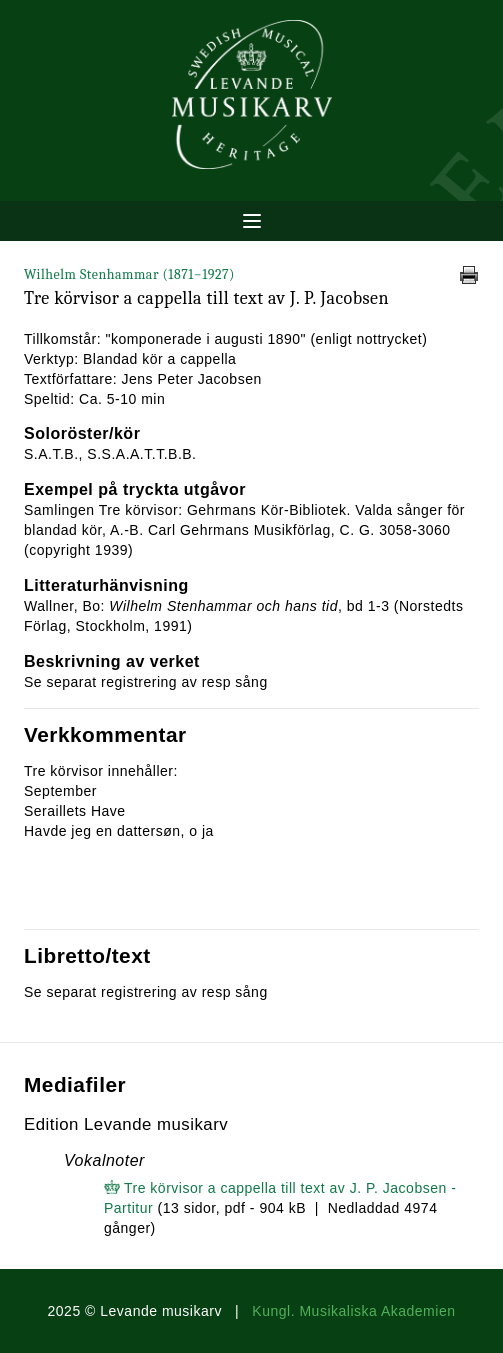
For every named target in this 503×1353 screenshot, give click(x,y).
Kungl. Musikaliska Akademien (353, 1311)
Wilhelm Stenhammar (129, 274)
